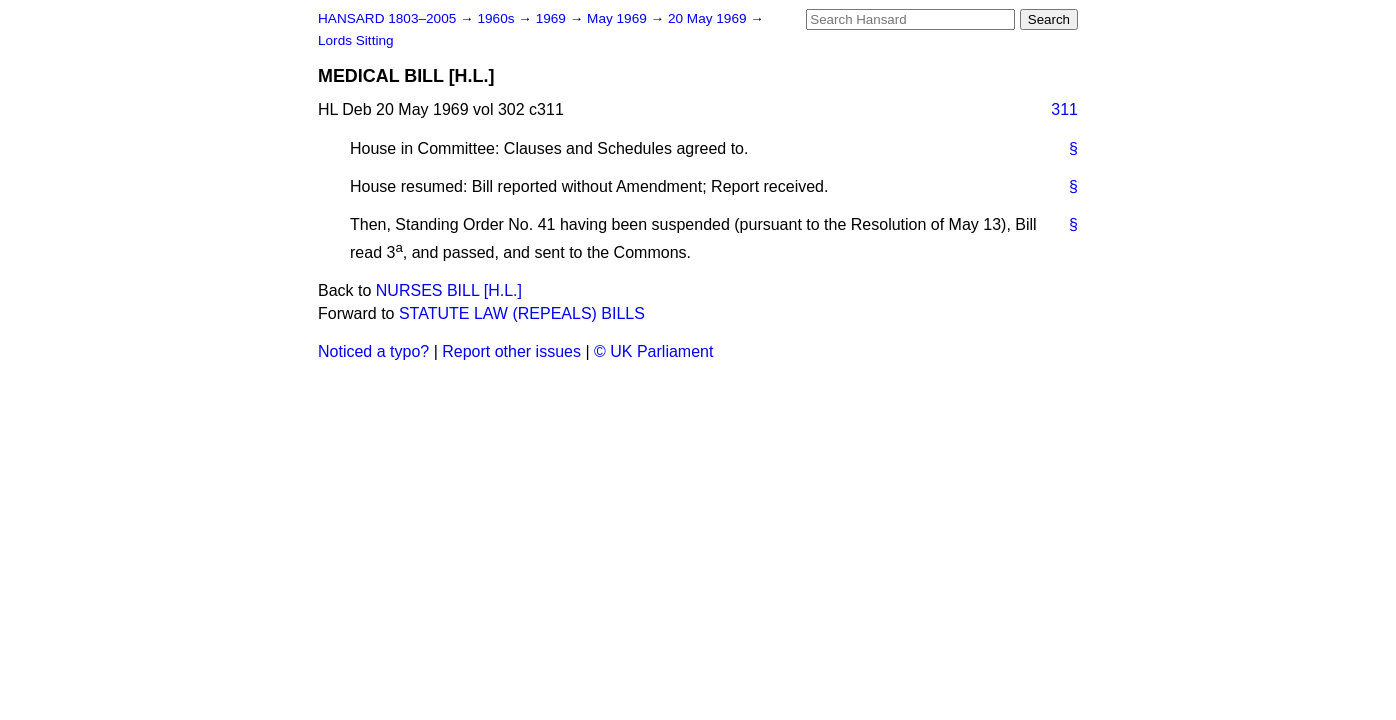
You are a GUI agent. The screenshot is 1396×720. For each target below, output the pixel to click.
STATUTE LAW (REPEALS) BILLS (522, 313)
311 (1064, 109)
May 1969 (618, 18)
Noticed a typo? (373, 351)
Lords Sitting (356, 40)
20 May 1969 (709, 18)
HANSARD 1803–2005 (387, 18)
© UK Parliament (653, 351)
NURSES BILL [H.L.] (449, 290)
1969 (553, 18)
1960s (497, 18)
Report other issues (511, 351)
